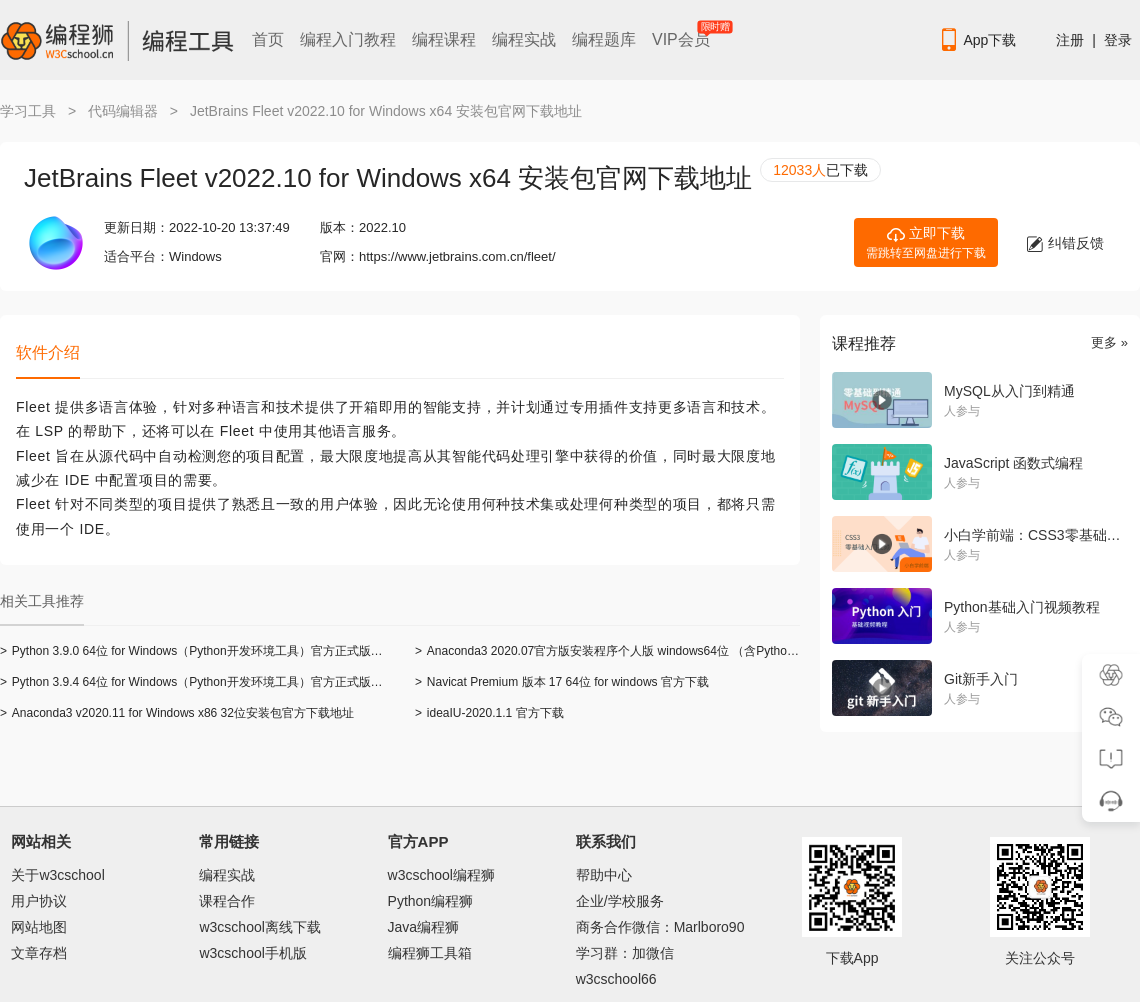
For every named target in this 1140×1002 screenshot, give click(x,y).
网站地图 (39, 927)
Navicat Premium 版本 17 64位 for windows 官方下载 (562, 682)
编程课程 (444, 39)
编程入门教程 (348, 39)
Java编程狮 (424, 927)
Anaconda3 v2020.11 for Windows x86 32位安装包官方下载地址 (177, 713)
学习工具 (28, 111)
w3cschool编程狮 (441, 875)
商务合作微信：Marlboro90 (660, 927)
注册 (1070, 40)
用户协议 (39, 901)
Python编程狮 (431, 901)
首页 (268, 39)
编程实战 (524, 39)
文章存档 (39, 953)
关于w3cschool (57, 875)
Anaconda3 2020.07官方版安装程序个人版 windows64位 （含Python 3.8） (620, 651)
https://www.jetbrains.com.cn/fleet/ (457, 256)
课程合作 (227, 901)
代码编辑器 (123, 111)
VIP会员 (682, 35)
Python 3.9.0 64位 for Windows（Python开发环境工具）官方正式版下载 (197, 651)
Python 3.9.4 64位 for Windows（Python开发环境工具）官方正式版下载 (197, 682)
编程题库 (604, 39)
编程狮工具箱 (430, 953)
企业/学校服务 (620, 901)
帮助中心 (604, 875)
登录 (1118, 40)
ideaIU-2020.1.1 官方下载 (489, 713)
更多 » (1109, 342)
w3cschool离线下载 (259, 927)
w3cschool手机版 (252, 953)
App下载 (977, 40)
